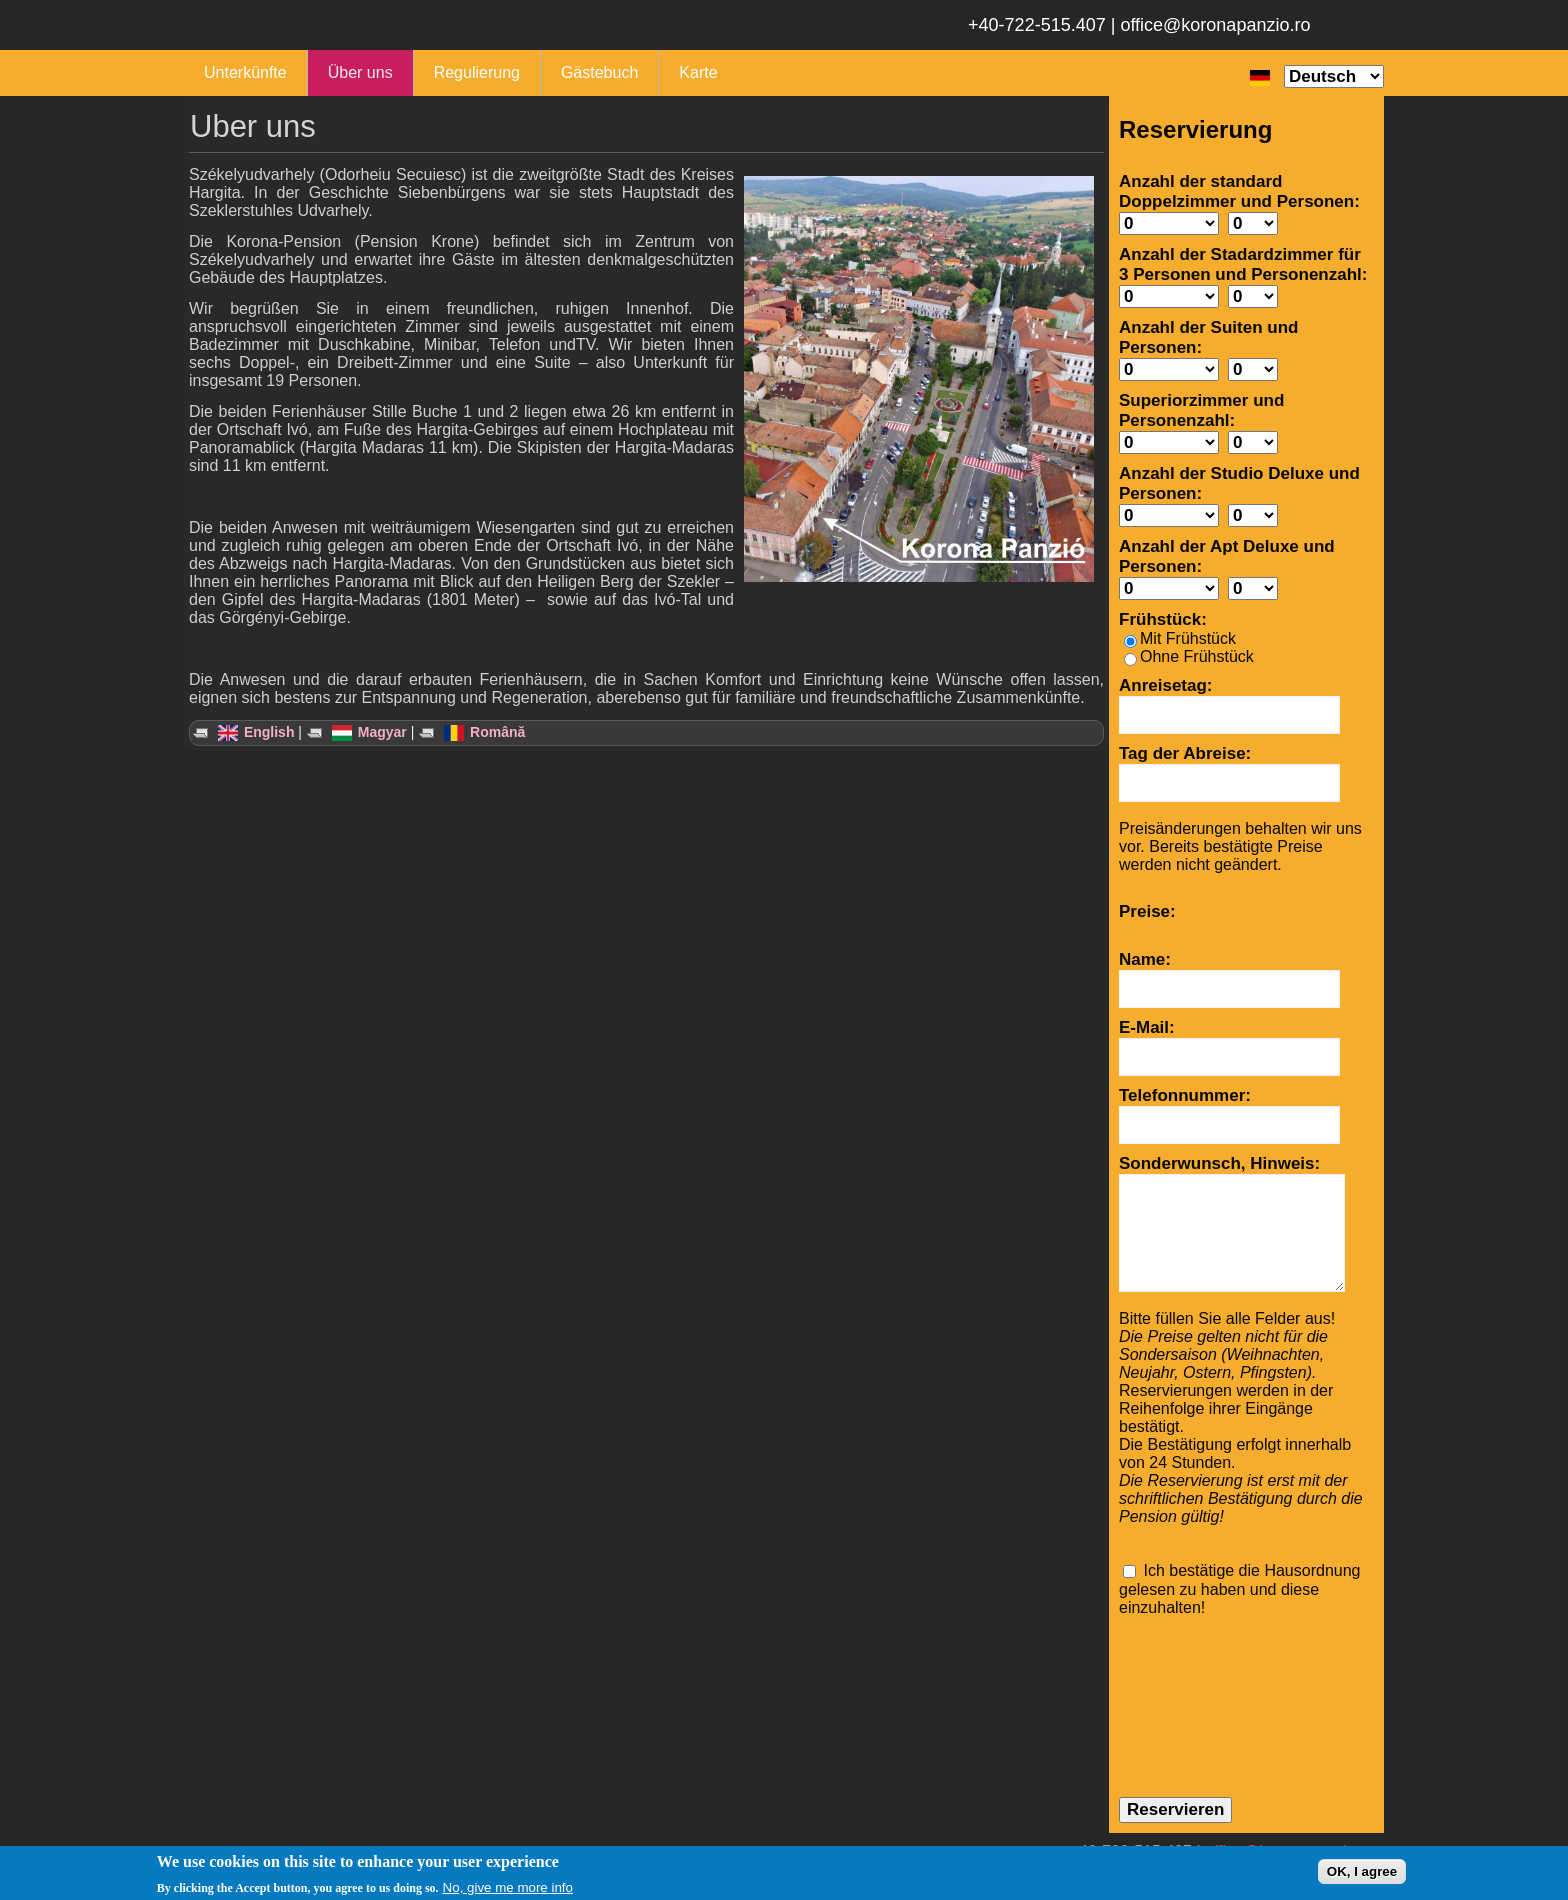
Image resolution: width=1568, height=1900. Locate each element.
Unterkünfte (245, 72)
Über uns (360, 72)
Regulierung (477, 72)
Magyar (369, 732)
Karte (698, 72)
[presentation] (1201, 1689)
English (256, 732)
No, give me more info (508, 1887)
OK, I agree (1362, 1871)
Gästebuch (599, 72)
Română (484, 732)
